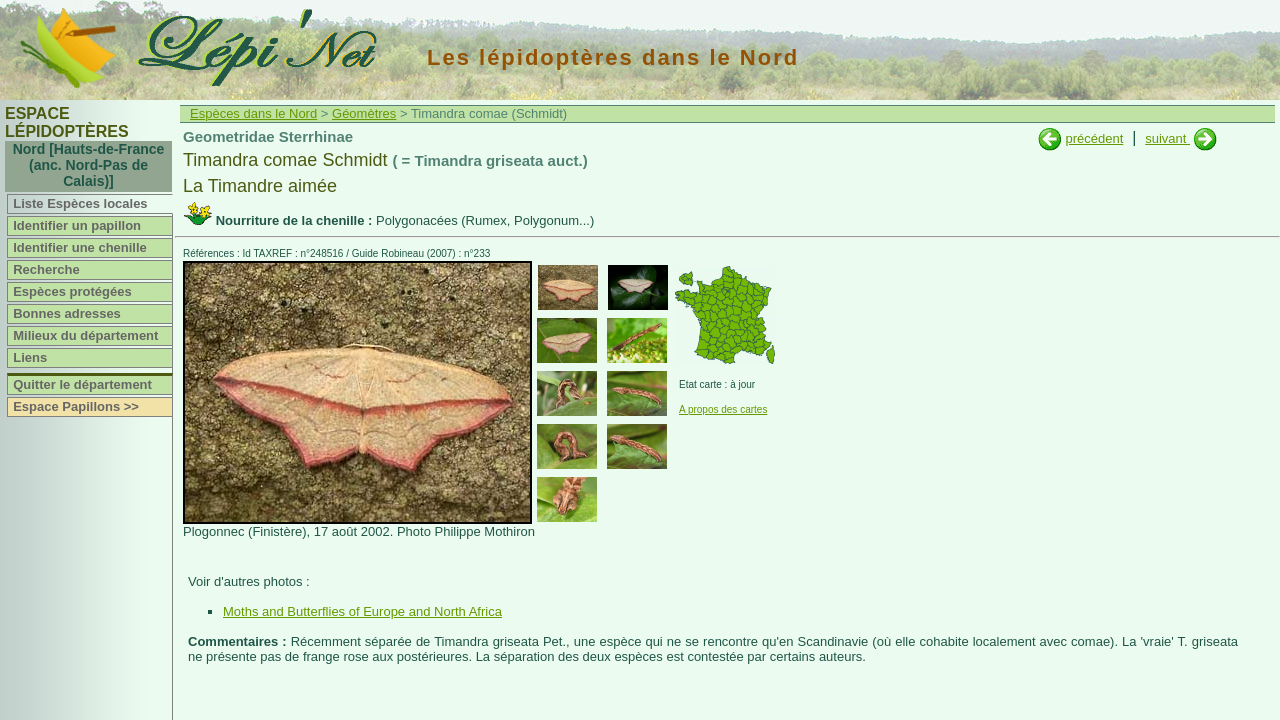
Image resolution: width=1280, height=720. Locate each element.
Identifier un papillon (77, 225)
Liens (30, 357)
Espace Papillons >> (76, 406)
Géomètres (364, 113)
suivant (1167, 138)
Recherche (46, 269)
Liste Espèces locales (80, 203)
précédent (1094, 138)
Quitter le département (82, 384)
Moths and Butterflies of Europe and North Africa (362, 611)
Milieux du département (85, 335)
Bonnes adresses (67, 313)
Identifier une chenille (80, 247)
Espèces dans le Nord (253, 113)
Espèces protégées (72, 291)
